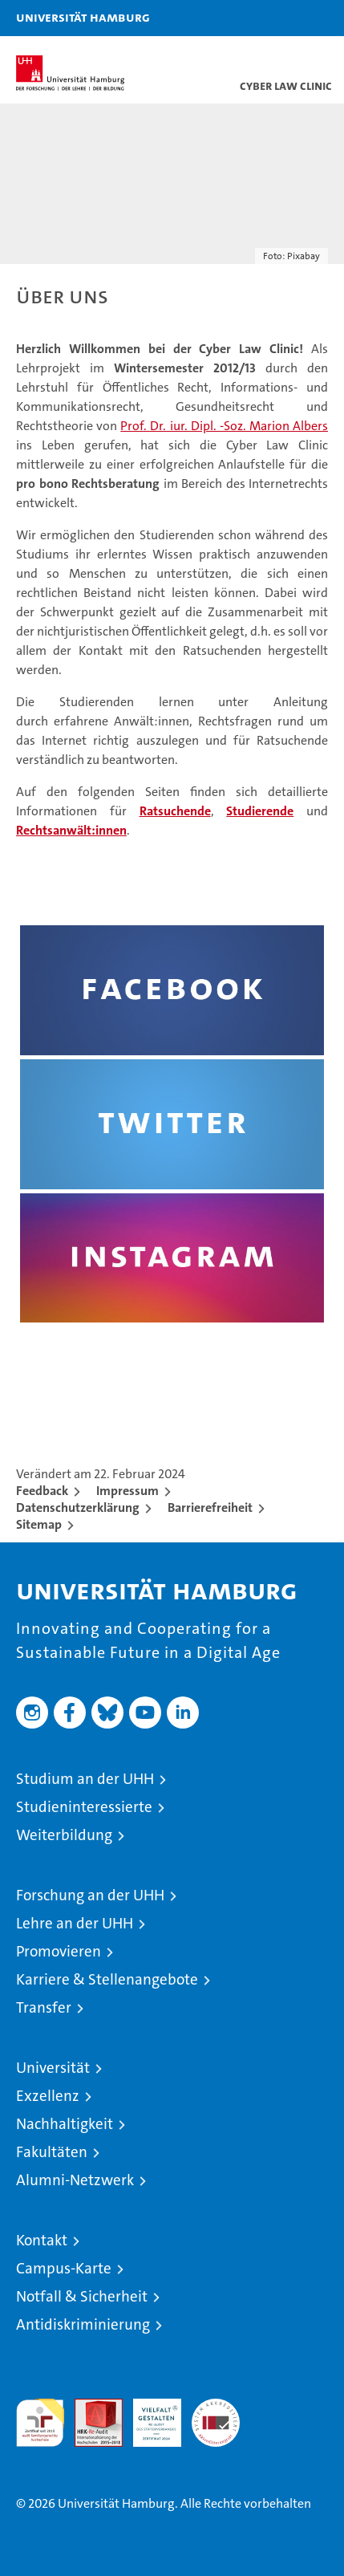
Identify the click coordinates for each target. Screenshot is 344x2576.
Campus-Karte (63, 2268)
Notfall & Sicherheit (82, 2296)
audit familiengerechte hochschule (40, 2423)
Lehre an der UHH (74, 1923)
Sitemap (39, 1524)
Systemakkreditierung (216, 2407)
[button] (281, 18)
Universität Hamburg (83, 17)
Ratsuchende (175, 810)
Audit (90, 2407)
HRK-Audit (148, 2415)
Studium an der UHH (85, 1779)
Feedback (42, 1490)
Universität (53, 2068)
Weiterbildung (64, 1835)
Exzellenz (47, 2096)
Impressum (127, 1490)
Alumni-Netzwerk (75, 2180)
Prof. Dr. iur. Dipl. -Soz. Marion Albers (224, 425)
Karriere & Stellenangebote (107, 1979)
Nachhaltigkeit (64, 2124)
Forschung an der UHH (90, 1895)
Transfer (43, 2007)
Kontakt (41, 2240)
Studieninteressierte (84, 1807)
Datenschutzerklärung (78, 1507)
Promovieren (58, 1951)
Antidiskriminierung (83, 2324)
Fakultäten (51, 2152)
